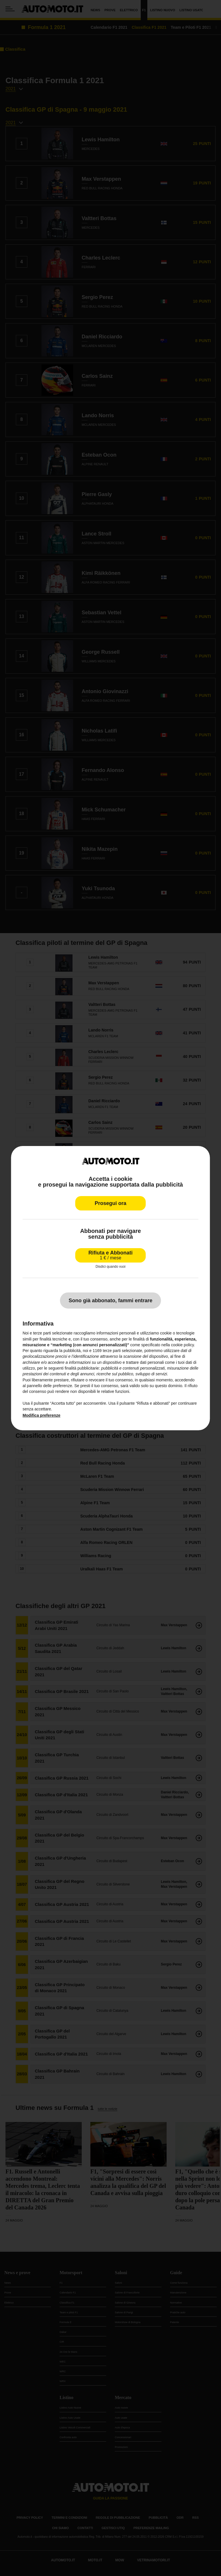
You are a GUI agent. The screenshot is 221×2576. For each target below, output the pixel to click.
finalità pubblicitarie (82, 1368)
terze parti (112, 1350)
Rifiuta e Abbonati (110, 1255)
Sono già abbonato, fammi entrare (110, 1300)
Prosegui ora (110, 1203)
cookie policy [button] (182, 1345)
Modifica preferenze (41, 1415)
